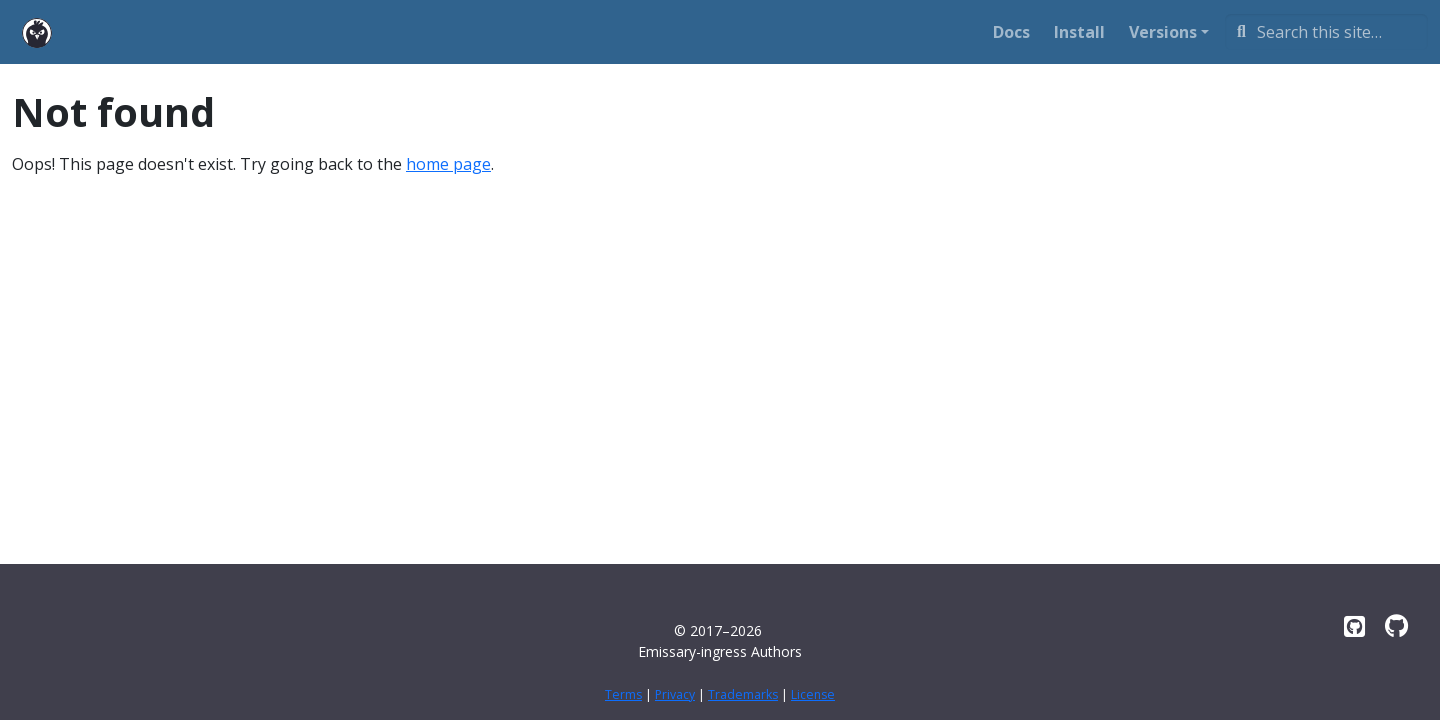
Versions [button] (1163, 32)
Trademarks (743, 694)
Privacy (675, 694)
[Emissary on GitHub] (1354, 625)
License (813, 694)
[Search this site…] (1326, 32)
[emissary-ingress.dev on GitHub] (1396, 625)
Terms (623, 694)
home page (448, 164)
